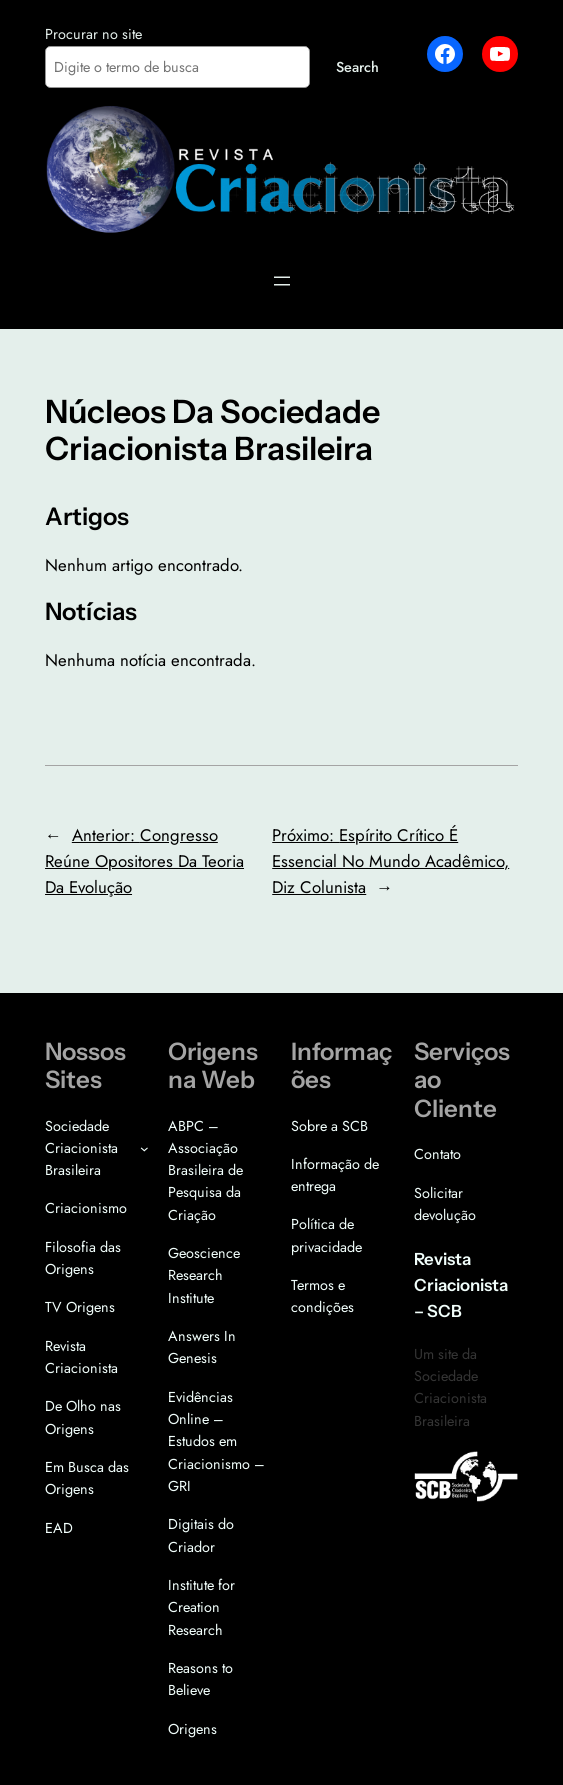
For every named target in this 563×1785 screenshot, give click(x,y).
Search (357, 67)
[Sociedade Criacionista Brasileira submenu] (144, 1148)
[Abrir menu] (282, 281)
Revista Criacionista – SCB (461, 1285)
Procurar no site (93, 34)
